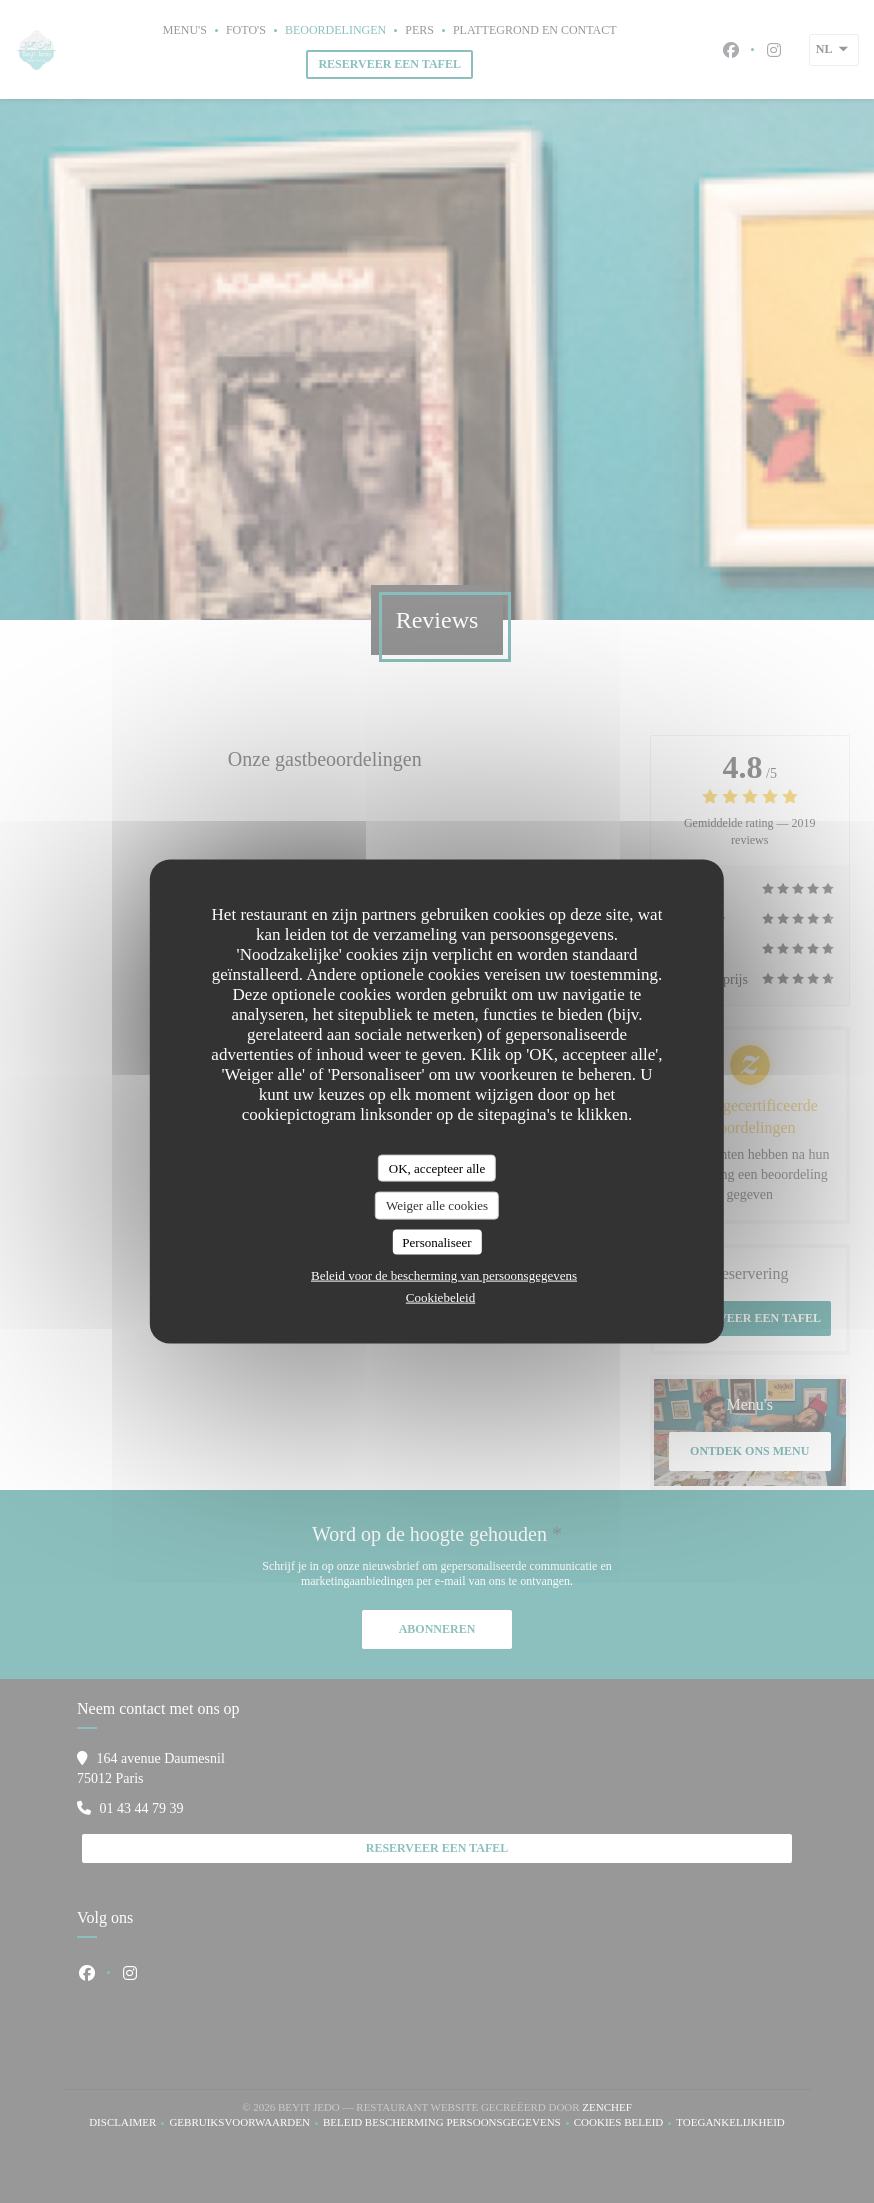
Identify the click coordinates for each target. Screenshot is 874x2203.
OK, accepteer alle (437, 1167)
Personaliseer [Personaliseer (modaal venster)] (436, 1241)
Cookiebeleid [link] (440, 1297)
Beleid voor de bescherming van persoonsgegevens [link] (444, 1275)
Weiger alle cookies (437, 1205)
